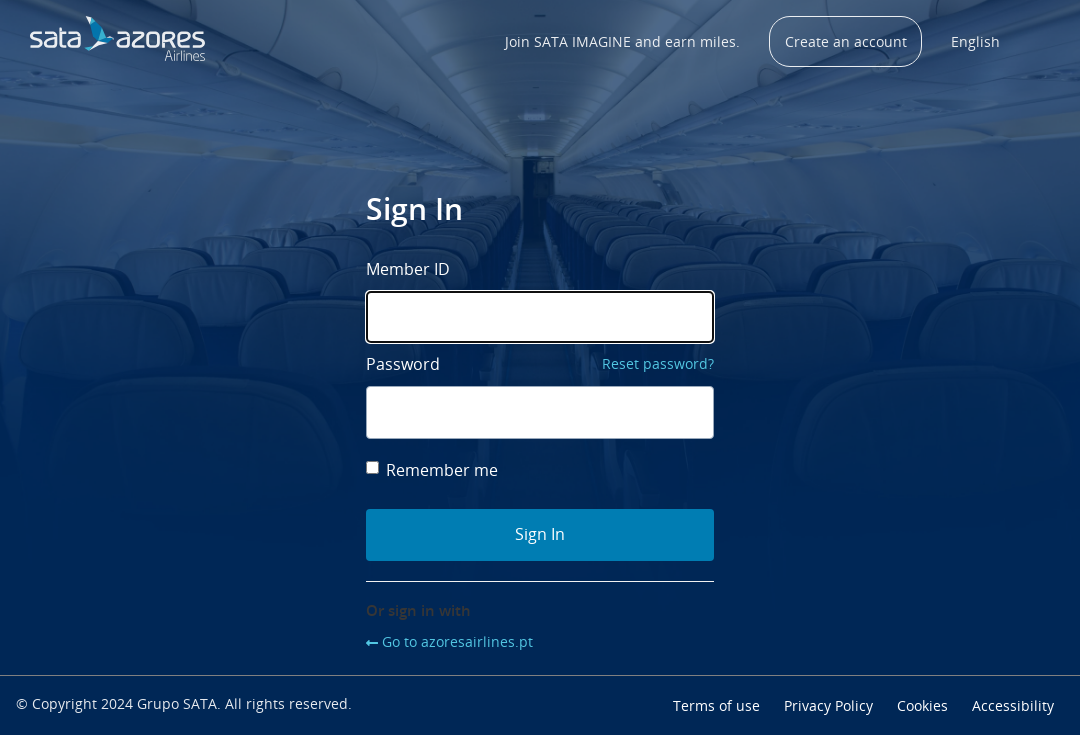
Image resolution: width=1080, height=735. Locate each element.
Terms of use (716, 705)
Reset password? (658, 363)
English (975, 41)
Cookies (922, 705)
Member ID (408, 269)
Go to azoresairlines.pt (457, 641)
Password (403, 364)
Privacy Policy (828, 705)
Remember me (432, 470)
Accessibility (1013, 705)
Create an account (846, 41)
